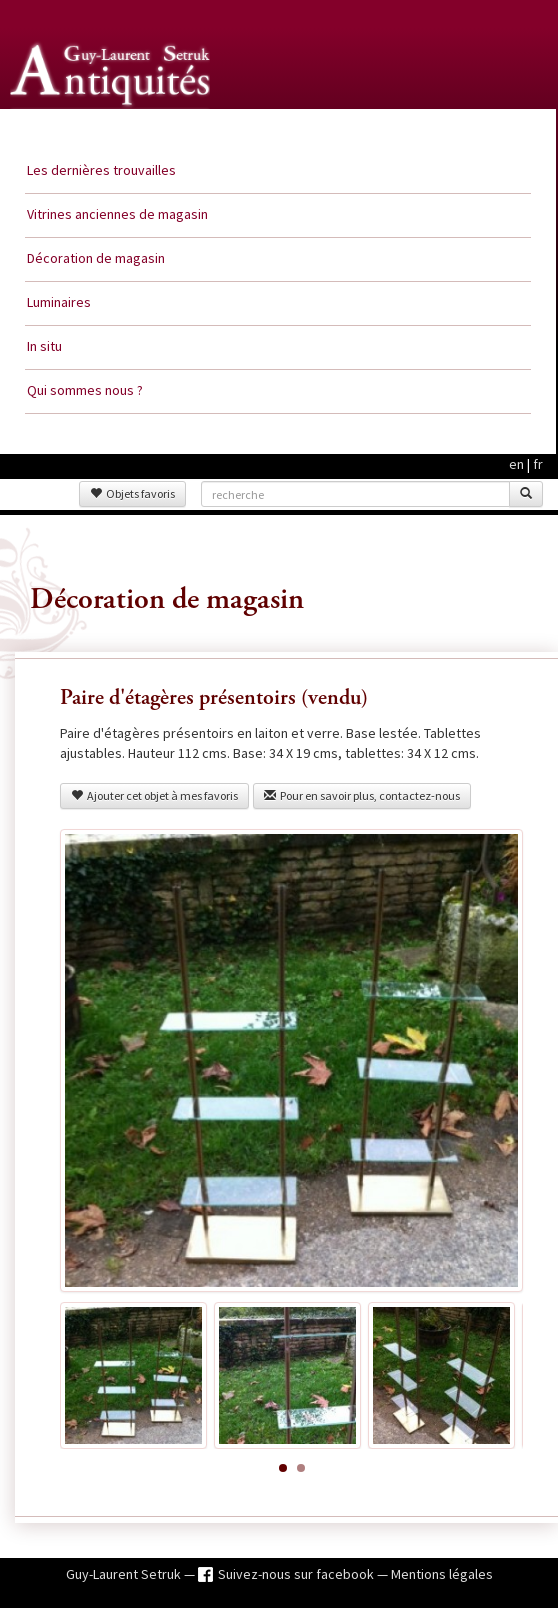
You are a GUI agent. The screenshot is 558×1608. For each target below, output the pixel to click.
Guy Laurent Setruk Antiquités (112, 129)
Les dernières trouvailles (101, 170)
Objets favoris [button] (132, 493)
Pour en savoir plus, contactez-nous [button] (362, 795)
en (516, 464)
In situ (44, 346)
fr (538, 464)
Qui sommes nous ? (85, 390)
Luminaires (59, 302)
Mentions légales (442, 1574)
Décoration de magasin (96, 258)
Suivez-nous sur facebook (297, 1574)
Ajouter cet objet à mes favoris (154, 795)
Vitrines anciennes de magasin (117, 214)
